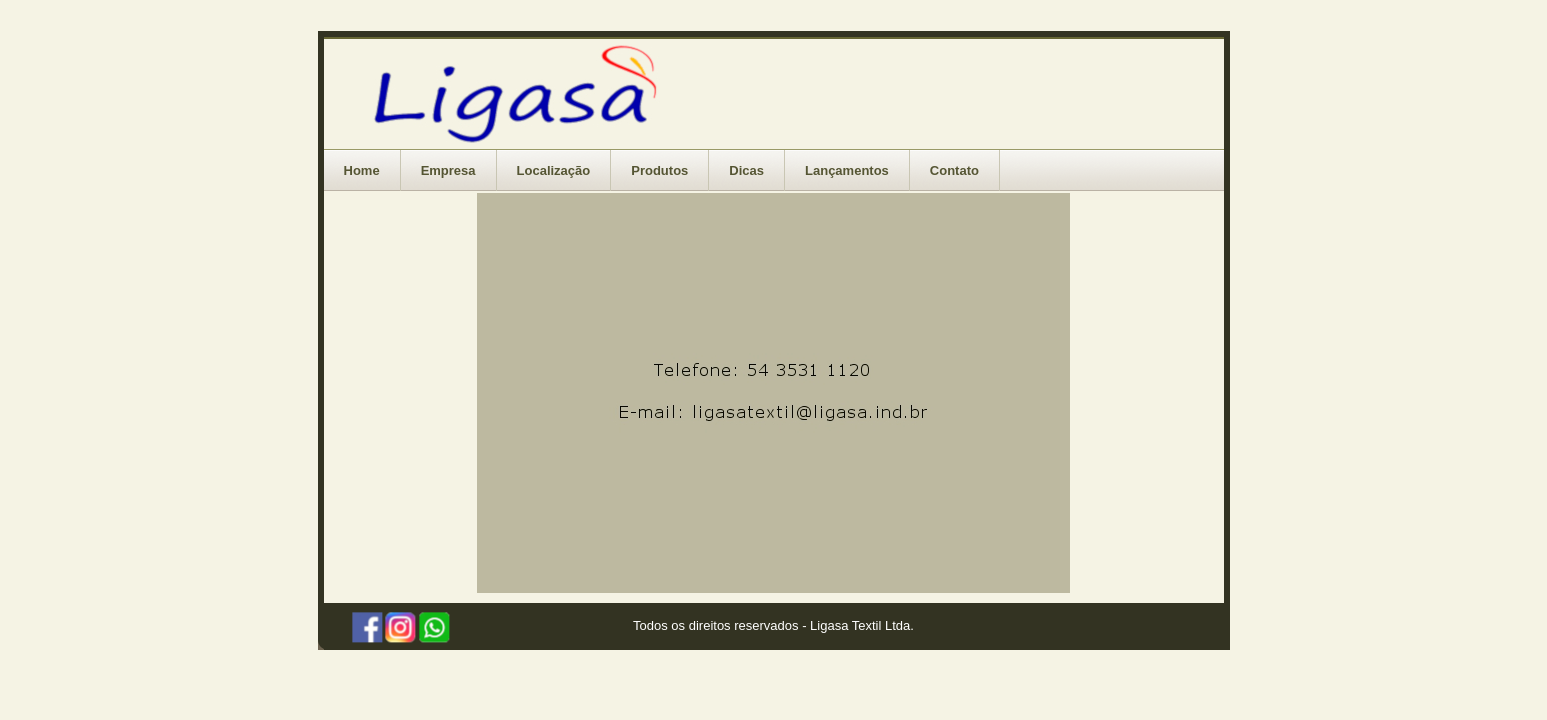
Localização (554, 170)
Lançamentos (847, 170)
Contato (954, 170)
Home (362, 170)
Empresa (448, 170)
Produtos (659, 170)
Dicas (746, 170)
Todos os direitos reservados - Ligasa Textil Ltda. (773, 625)
